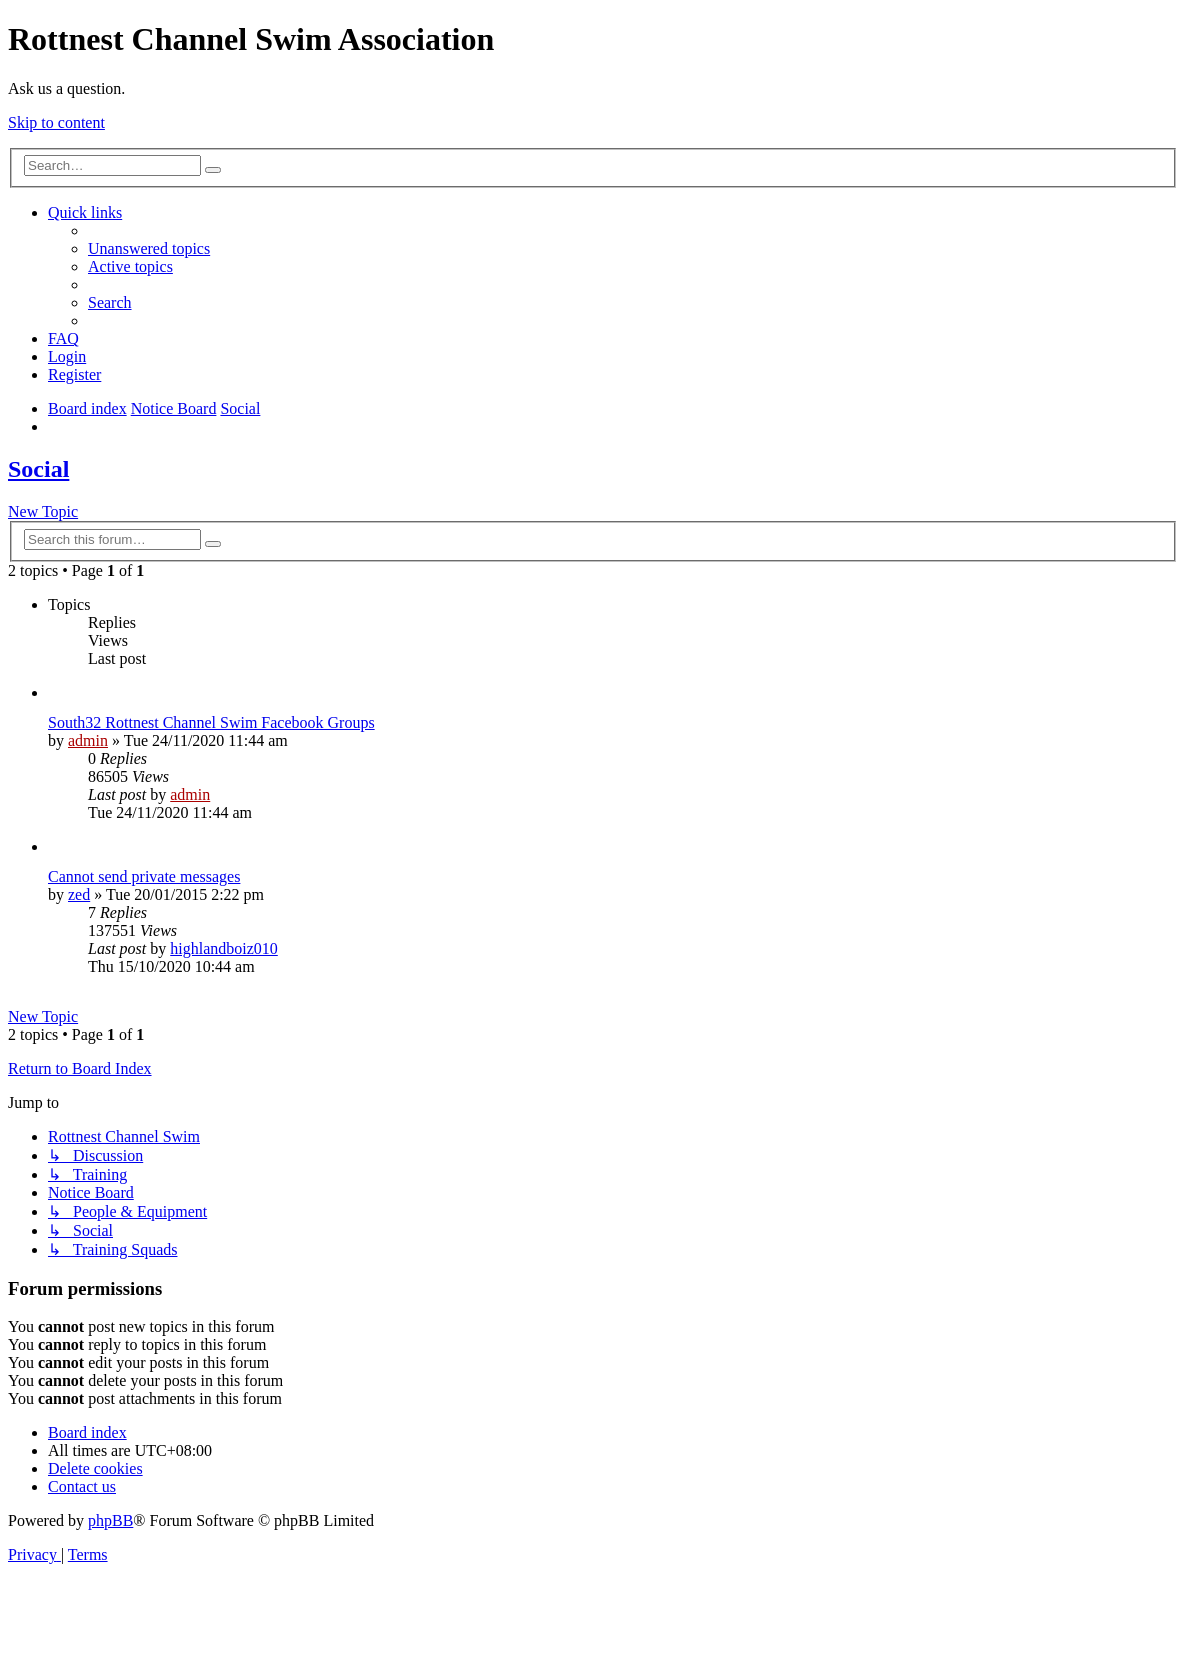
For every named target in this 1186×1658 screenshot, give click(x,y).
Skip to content (56, 122)
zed (79, 894)
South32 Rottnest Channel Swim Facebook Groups (211, 722)
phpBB (110, 1520)
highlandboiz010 (224, 948)
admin (88, 740)
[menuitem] (149, 248)
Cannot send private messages (144, 876)
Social (38, 469)
